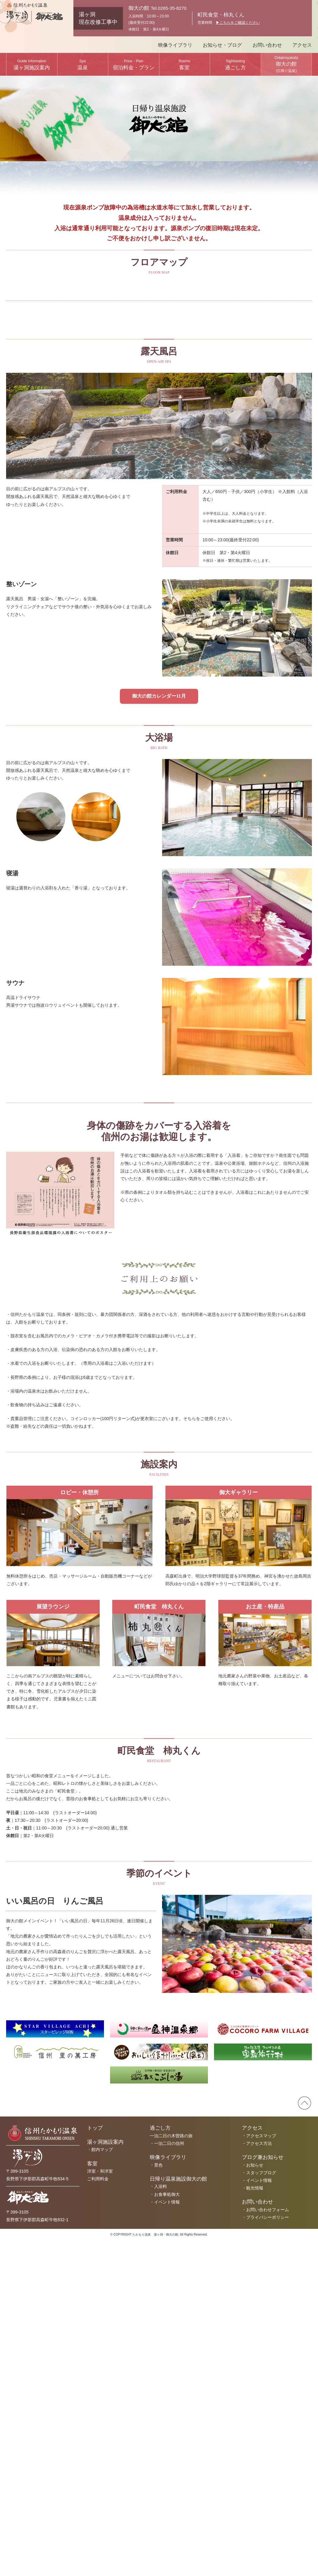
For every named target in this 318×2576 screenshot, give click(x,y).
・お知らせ (252, 2500)
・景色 (156, 2500)
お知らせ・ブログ (222, 45)
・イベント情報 (165, 2537)
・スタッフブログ (259, 2507)
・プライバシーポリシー (265, 2552)
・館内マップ (100, 2485)
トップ (95, 2463)
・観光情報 (252, 2523)
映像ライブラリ (175, 45)
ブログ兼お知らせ (262, 2492)
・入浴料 (158, 2522)
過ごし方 (235, 65)
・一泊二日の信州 (167, 2478)
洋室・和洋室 (100, 2506)
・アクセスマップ (259, 2471)
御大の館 (286, 64)
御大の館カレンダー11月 (159, 1031)
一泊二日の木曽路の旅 (171, 2471)
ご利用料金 (98, 2514)
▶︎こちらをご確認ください (238, 22)
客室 (184, 65)
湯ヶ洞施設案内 (31, 65)
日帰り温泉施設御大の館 (178, 2514)
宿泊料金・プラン (133, 65)
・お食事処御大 (165, 2529)
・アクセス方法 (257, 2478)
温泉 (82, 65)
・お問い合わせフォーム (265, 2544)
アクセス (302, 45)
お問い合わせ (267, 45)
